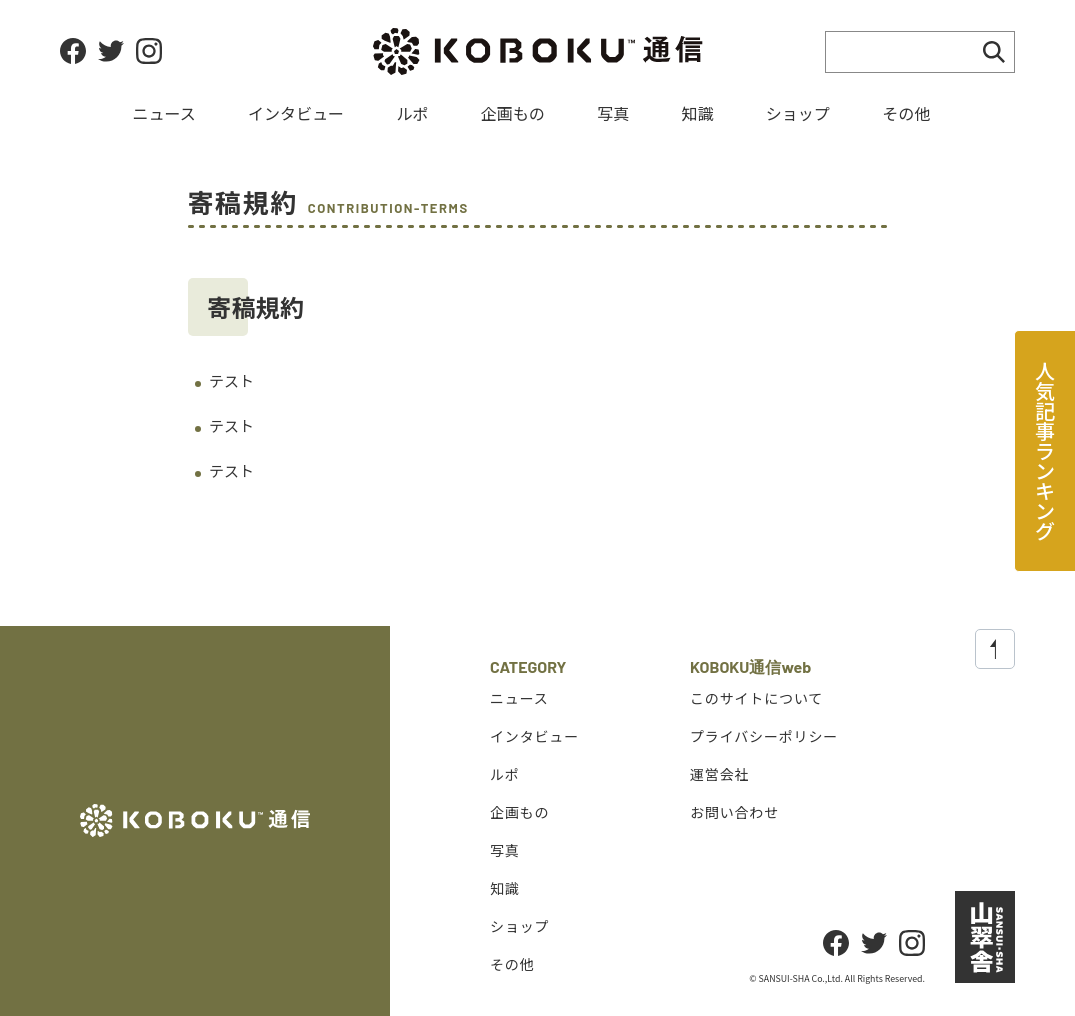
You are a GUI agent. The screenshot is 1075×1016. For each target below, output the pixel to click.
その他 (906, 113)
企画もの (513, 113)
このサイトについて (756, 697)
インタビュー (296, 113)
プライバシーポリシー (764, 735)
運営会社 (719, 773)
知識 (697, 113)
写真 (613, 113)
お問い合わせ (734, 811)
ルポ (412, 113)
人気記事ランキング (1045, 450)
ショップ (798, 113)
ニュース (164, 113)
